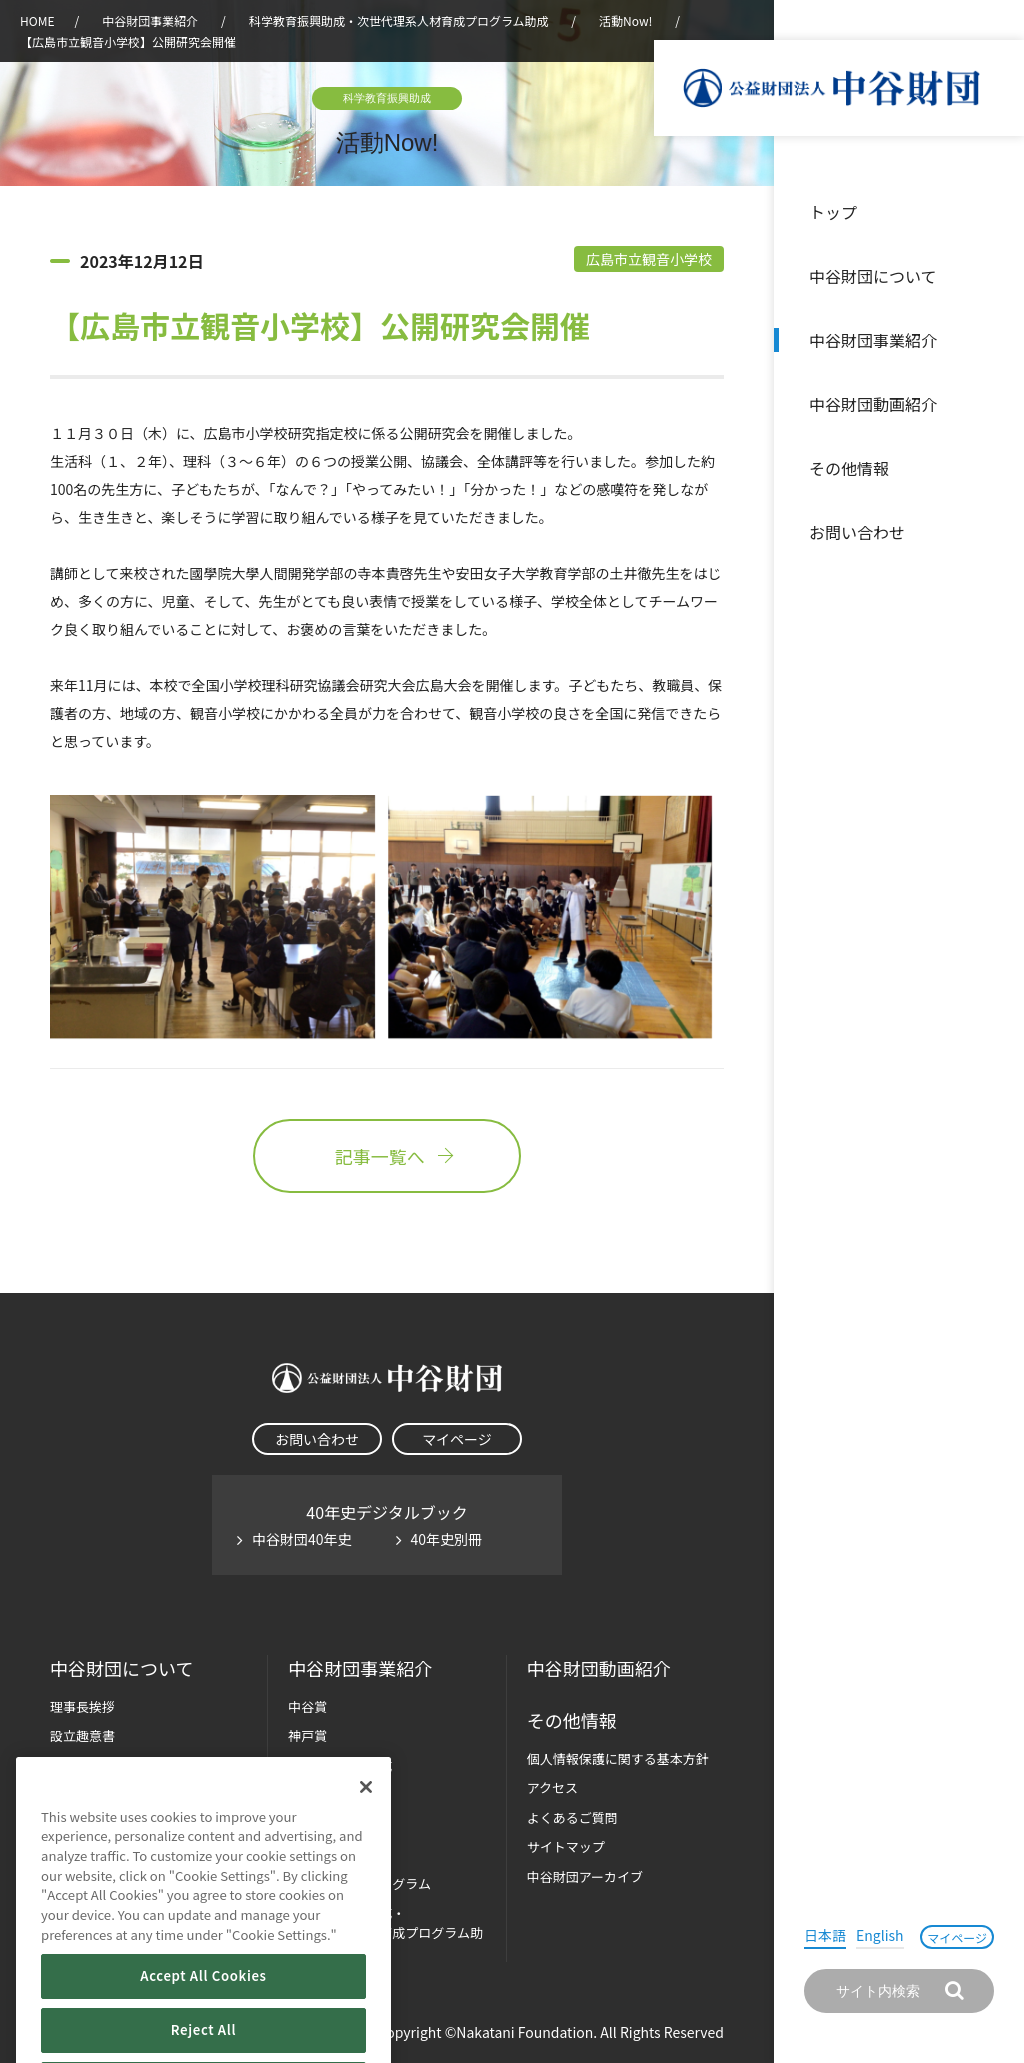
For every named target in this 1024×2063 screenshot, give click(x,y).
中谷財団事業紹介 (873, 340)
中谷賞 (307, 1706)
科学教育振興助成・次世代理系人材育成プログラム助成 (399, 20)
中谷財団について (873, 276)
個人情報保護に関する (618, 1758)
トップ (833, 212)
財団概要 (76, 1765)
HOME (37, 20)
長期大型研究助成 (340, 1765)
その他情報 (849, 468)
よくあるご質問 (572, 1817)
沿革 (995, 404)
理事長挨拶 (82, 1706)
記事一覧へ (387, 1156)
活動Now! (625, 20)
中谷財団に (121, 1668)
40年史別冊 (447, 1539)
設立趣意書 (82, 1735)
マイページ (957, 1937)
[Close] (366, 1829)
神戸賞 (307, 1735)
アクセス (552, 1787)
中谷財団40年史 (302, 1539)
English (880, 1935)
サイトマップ (566, 1846)
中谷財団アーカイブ (585, 1876)
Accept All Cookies (203, 2018)
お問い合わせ (857, 532)
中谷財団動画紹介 (873, 404)
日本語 (825, 1935)
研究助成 (314, 1794)
